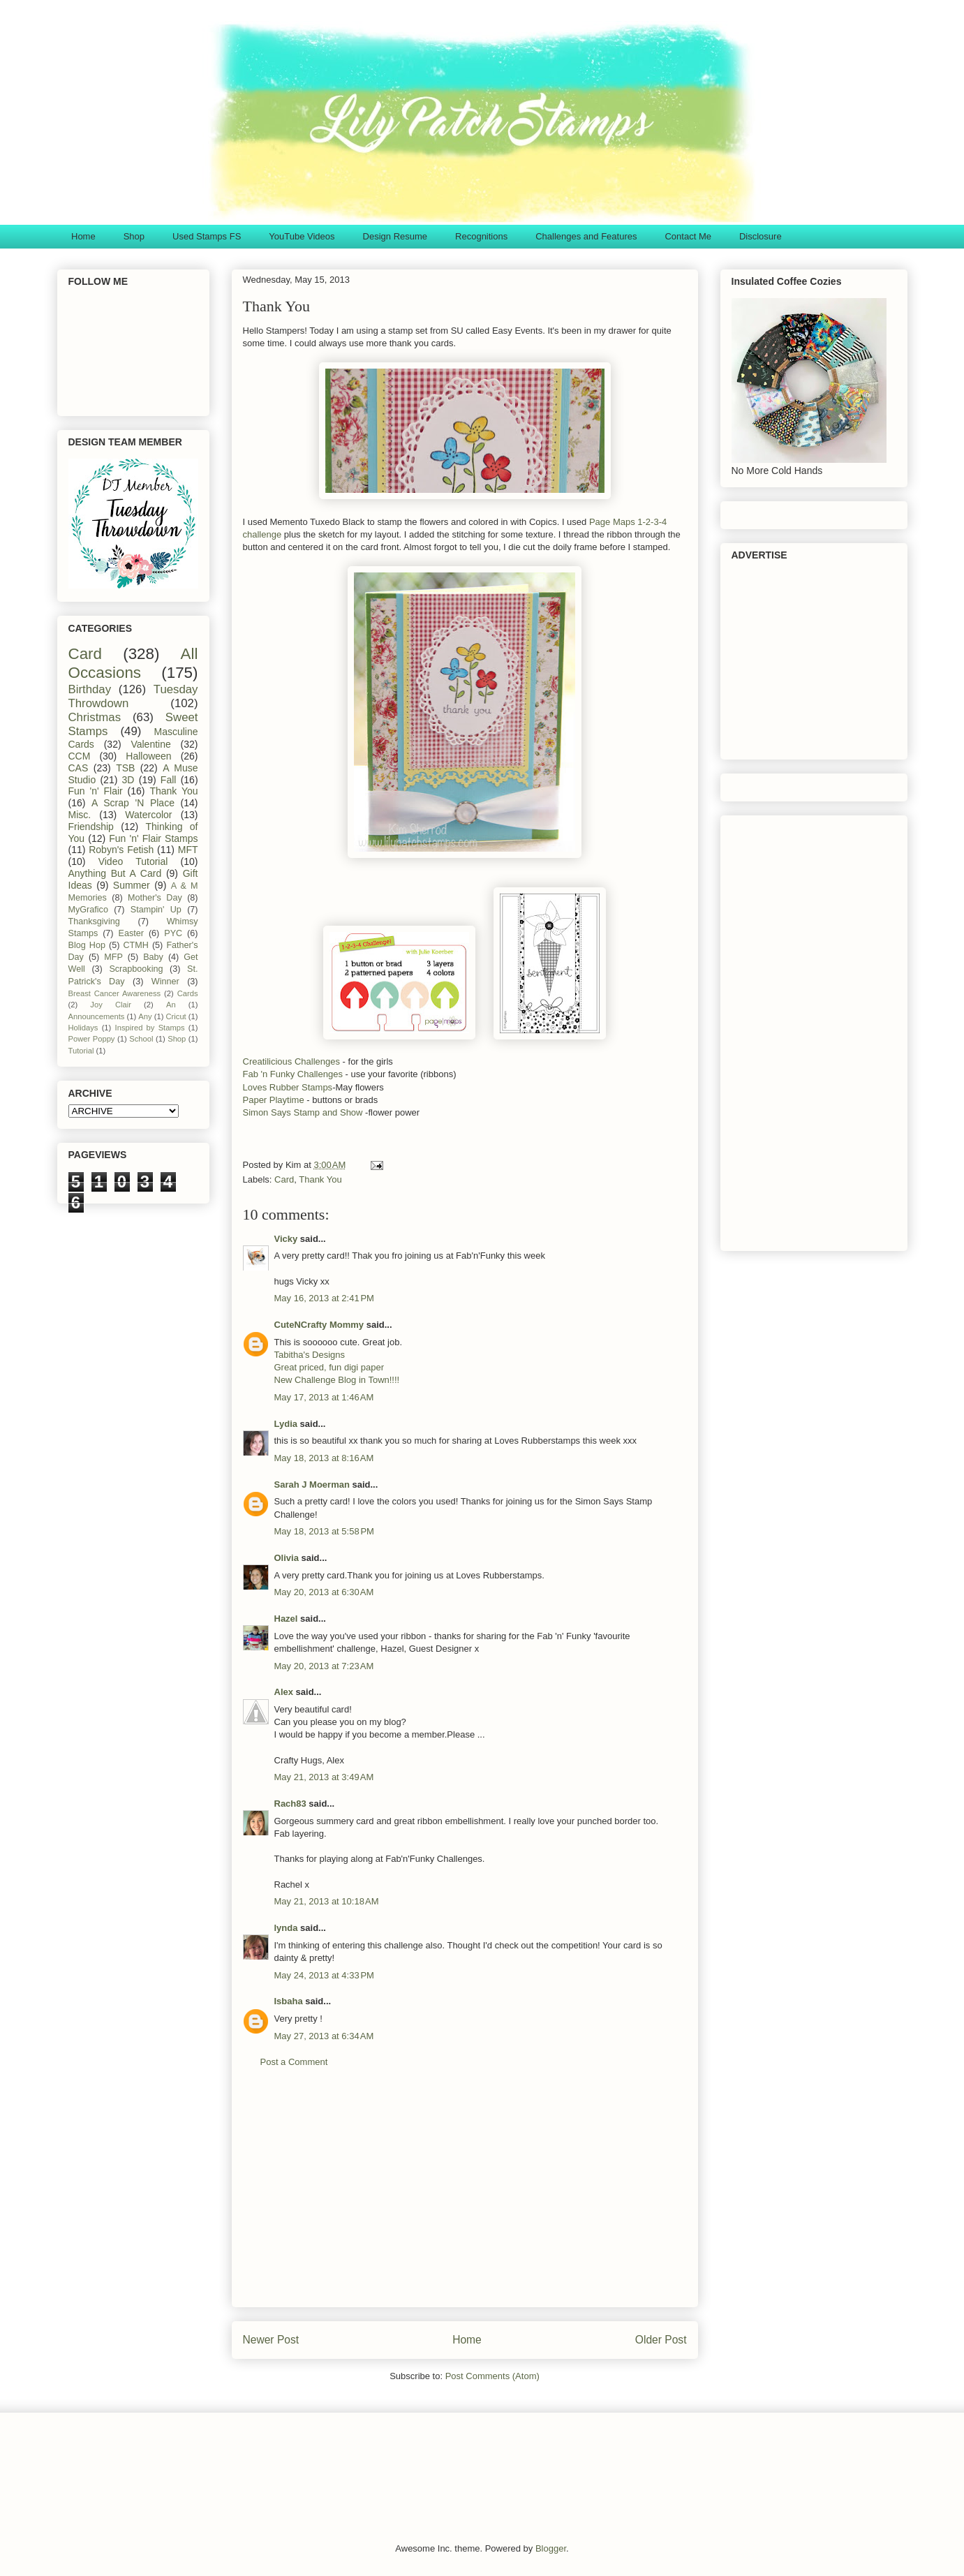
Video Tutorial (133, 861)
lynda (286, 1928)
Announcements (96, 1016)
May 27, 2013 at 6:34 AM (324, 2036)
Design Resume (395, 236)
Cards (187, 993)
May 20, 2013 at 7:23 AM (324, 1666)
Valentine (150, 744)
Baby (153, 957)
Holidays (83, 1027)
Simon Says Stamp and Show (303, 1112)
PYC (173, 933)
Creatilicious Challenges (291, 1061)
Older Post (661, 2340)
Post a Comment (294, 2062)
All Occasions (133, 663)
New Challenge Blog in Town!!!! (337, 1380)
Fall (169, 779)
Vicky (286, 1239)
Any (144, 1016)
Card (284, 1179)
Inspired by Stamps (150, 1027)
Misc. (79, 814)
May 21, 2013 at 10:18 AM (326, 1901)
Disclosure (760, 236)
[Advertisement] (465, 2198)
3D (128, 779)
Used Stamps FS (206, 236)
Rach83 (290, 1803)
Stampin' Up (156, 910)
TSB (125, 767)
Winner (165, 981)
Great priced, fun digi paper (329, 1367)
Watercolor (148, 814)
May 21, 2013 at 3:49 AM (324, 1777)
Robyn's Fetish (121, 849)
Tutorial (81, 1050)
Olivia (286, 1558)
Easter (131, 933)
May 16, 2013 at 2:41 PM (324, 1298)
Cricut (176, 1016)
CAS (78, 767)
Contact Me (688, 236)
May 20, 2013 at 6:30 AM (324, 1592)
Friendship (91, 826)
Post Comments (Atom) (492, 2376)
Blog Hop (86, 945)
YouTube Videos (301, 236)
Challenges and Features (586, 236)
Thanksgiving (94, 921)
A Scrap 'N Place (133, 802)
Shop (134, 236)
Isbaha (288, 2001)
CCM (79, 756)
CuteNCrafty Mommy (319, 1324)
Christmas (94, 717)
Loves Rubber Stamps (288, 1087)
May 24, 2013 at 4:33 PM (324, 1975)
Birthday (90, 689)
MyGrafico (88, 910)
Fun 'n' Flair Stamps (153, 838)
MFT (188, 849)
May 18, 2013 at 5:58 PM (324, 1531)
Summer (131, 885)
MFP (113, 957)
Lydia (285, 1424)
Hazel (286, 1618)
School (141, 1039)
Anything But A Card (115, 873)
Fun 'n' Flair (95, 791)
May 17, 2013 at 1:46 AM (324, 1397)
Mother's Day (155, 898)
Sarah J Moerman (312, 1484)
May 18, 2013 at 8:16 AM (324, 1458)
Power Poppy (91, 1039)
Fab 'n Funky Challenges (293, 1074)
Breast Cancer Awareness (114, 993)
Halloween (148, 756)
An (171, 1004)
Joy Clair (110, 1004)
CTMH (135, 945)
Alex (283, 1692)
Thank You (320, 1179)
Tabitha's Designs (309, 1354)
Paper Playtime (275, 1100)
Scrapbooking (136, 969)
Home (83, 236)
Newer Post (271, 2340)
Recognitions (481, 236)
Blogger (550, 2548)
